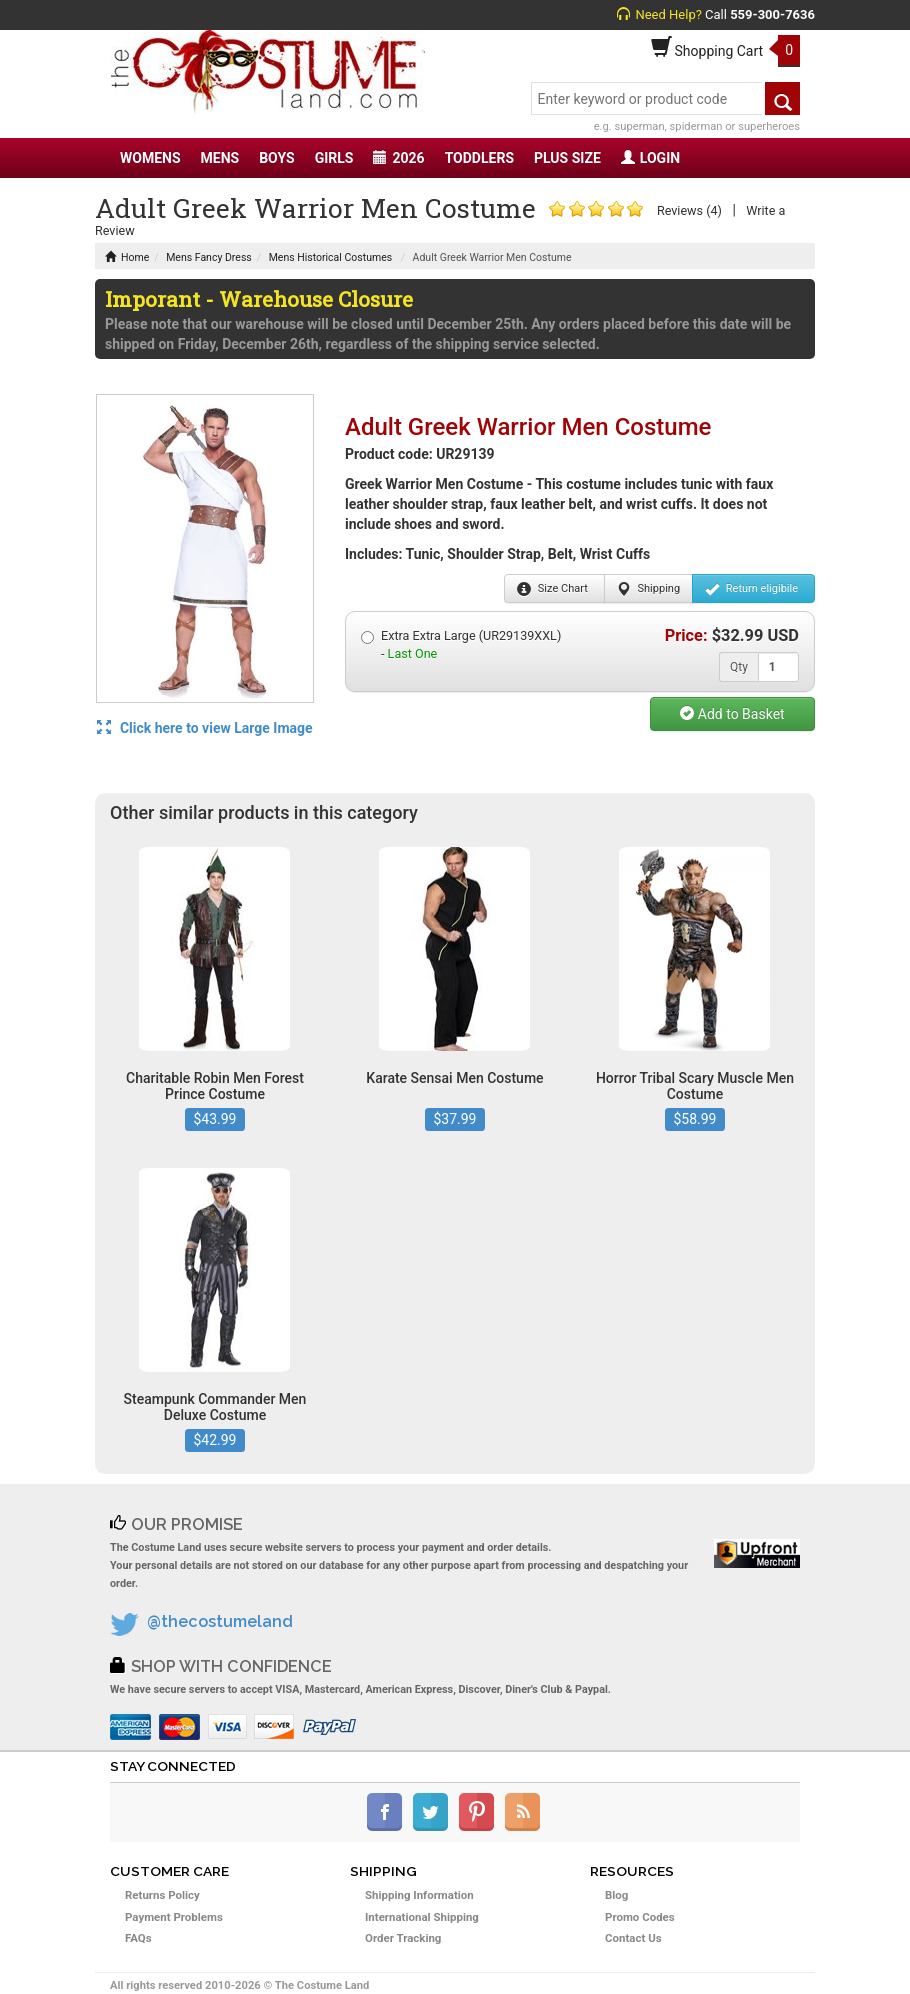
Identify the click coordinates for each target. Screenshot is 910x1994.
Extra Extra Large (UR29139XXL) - (461, 644)
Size (552, 589)
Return (751, 589)
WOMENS (150, 158)
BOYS (276, 158)
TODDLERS (479, 158)
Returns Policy (162, 1895)
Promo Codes (640, 1917)
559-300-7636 (772, 14)
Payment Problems (174, 1917)
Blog (616, 1895)
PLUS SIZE (567, 158)
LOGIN (650, 158)
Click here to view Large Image (204, 728)
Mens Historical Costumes (330, 257)
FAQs (138, 1938)
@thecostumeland (220, 1621)
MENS (220, 158)
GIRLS (334, 158)
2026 (398, 158)
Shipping (648, 589)
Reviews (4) (689, 210)
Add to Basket (732, 714)
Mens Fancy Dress (209, 257)
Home (127, 257)
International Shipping (422, 1917)
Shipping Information (419, 1895)
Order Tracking (403, 1938)
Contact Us (633, 1938)
